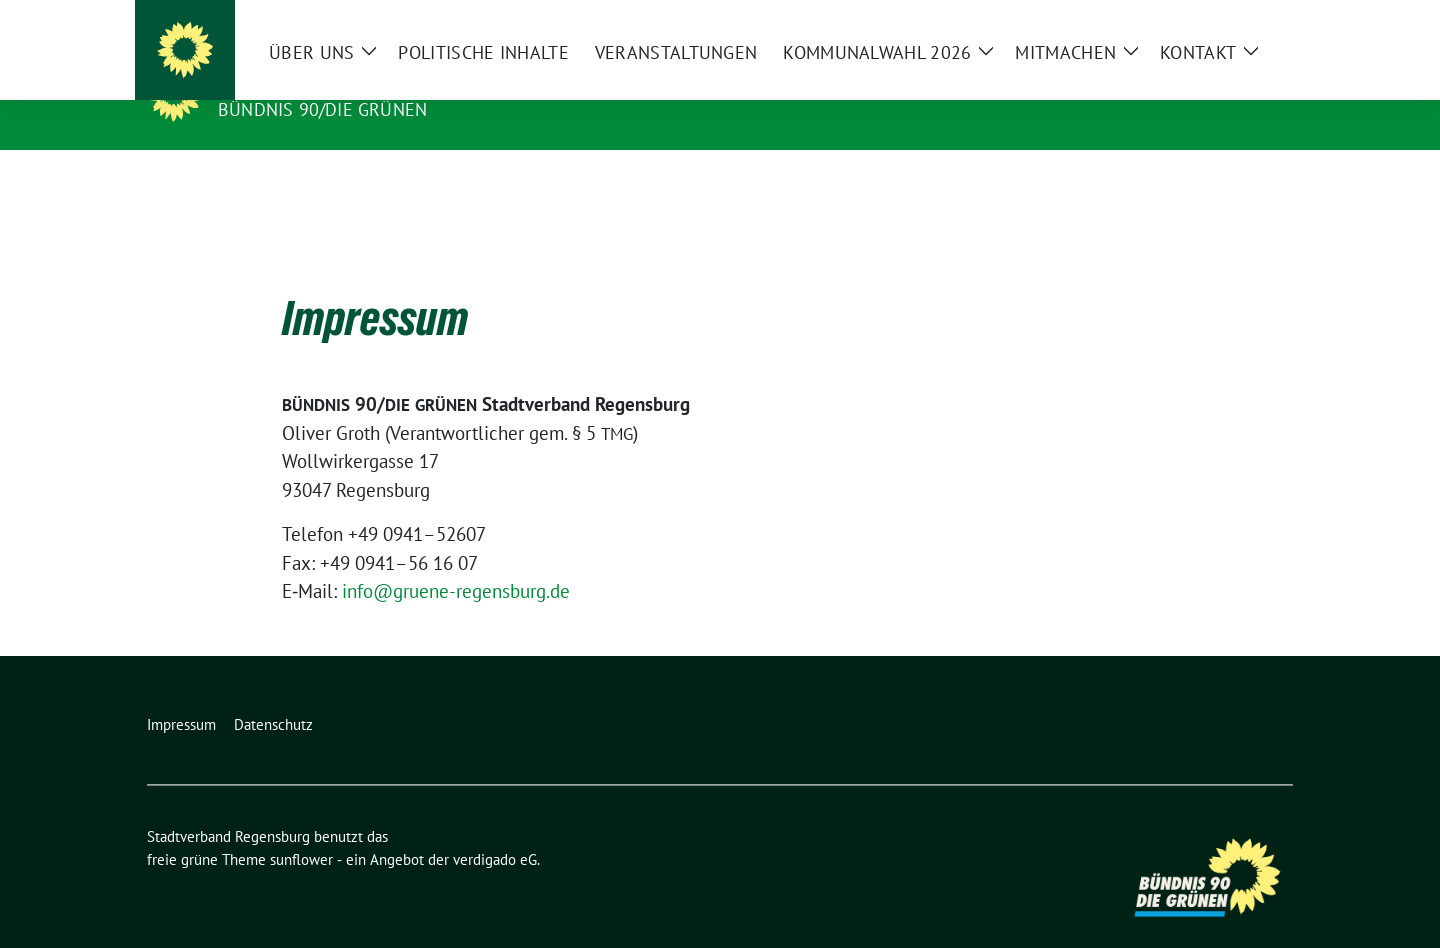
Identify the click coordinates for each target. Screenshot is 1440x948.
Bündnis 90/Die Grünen (322, 109)
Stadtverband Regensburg (364, 81)
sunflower (301, 828)
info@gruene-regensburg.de (456, 560)
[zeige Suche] (1257, 19)
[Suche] (1229, 19)
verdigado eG (495, 828)
